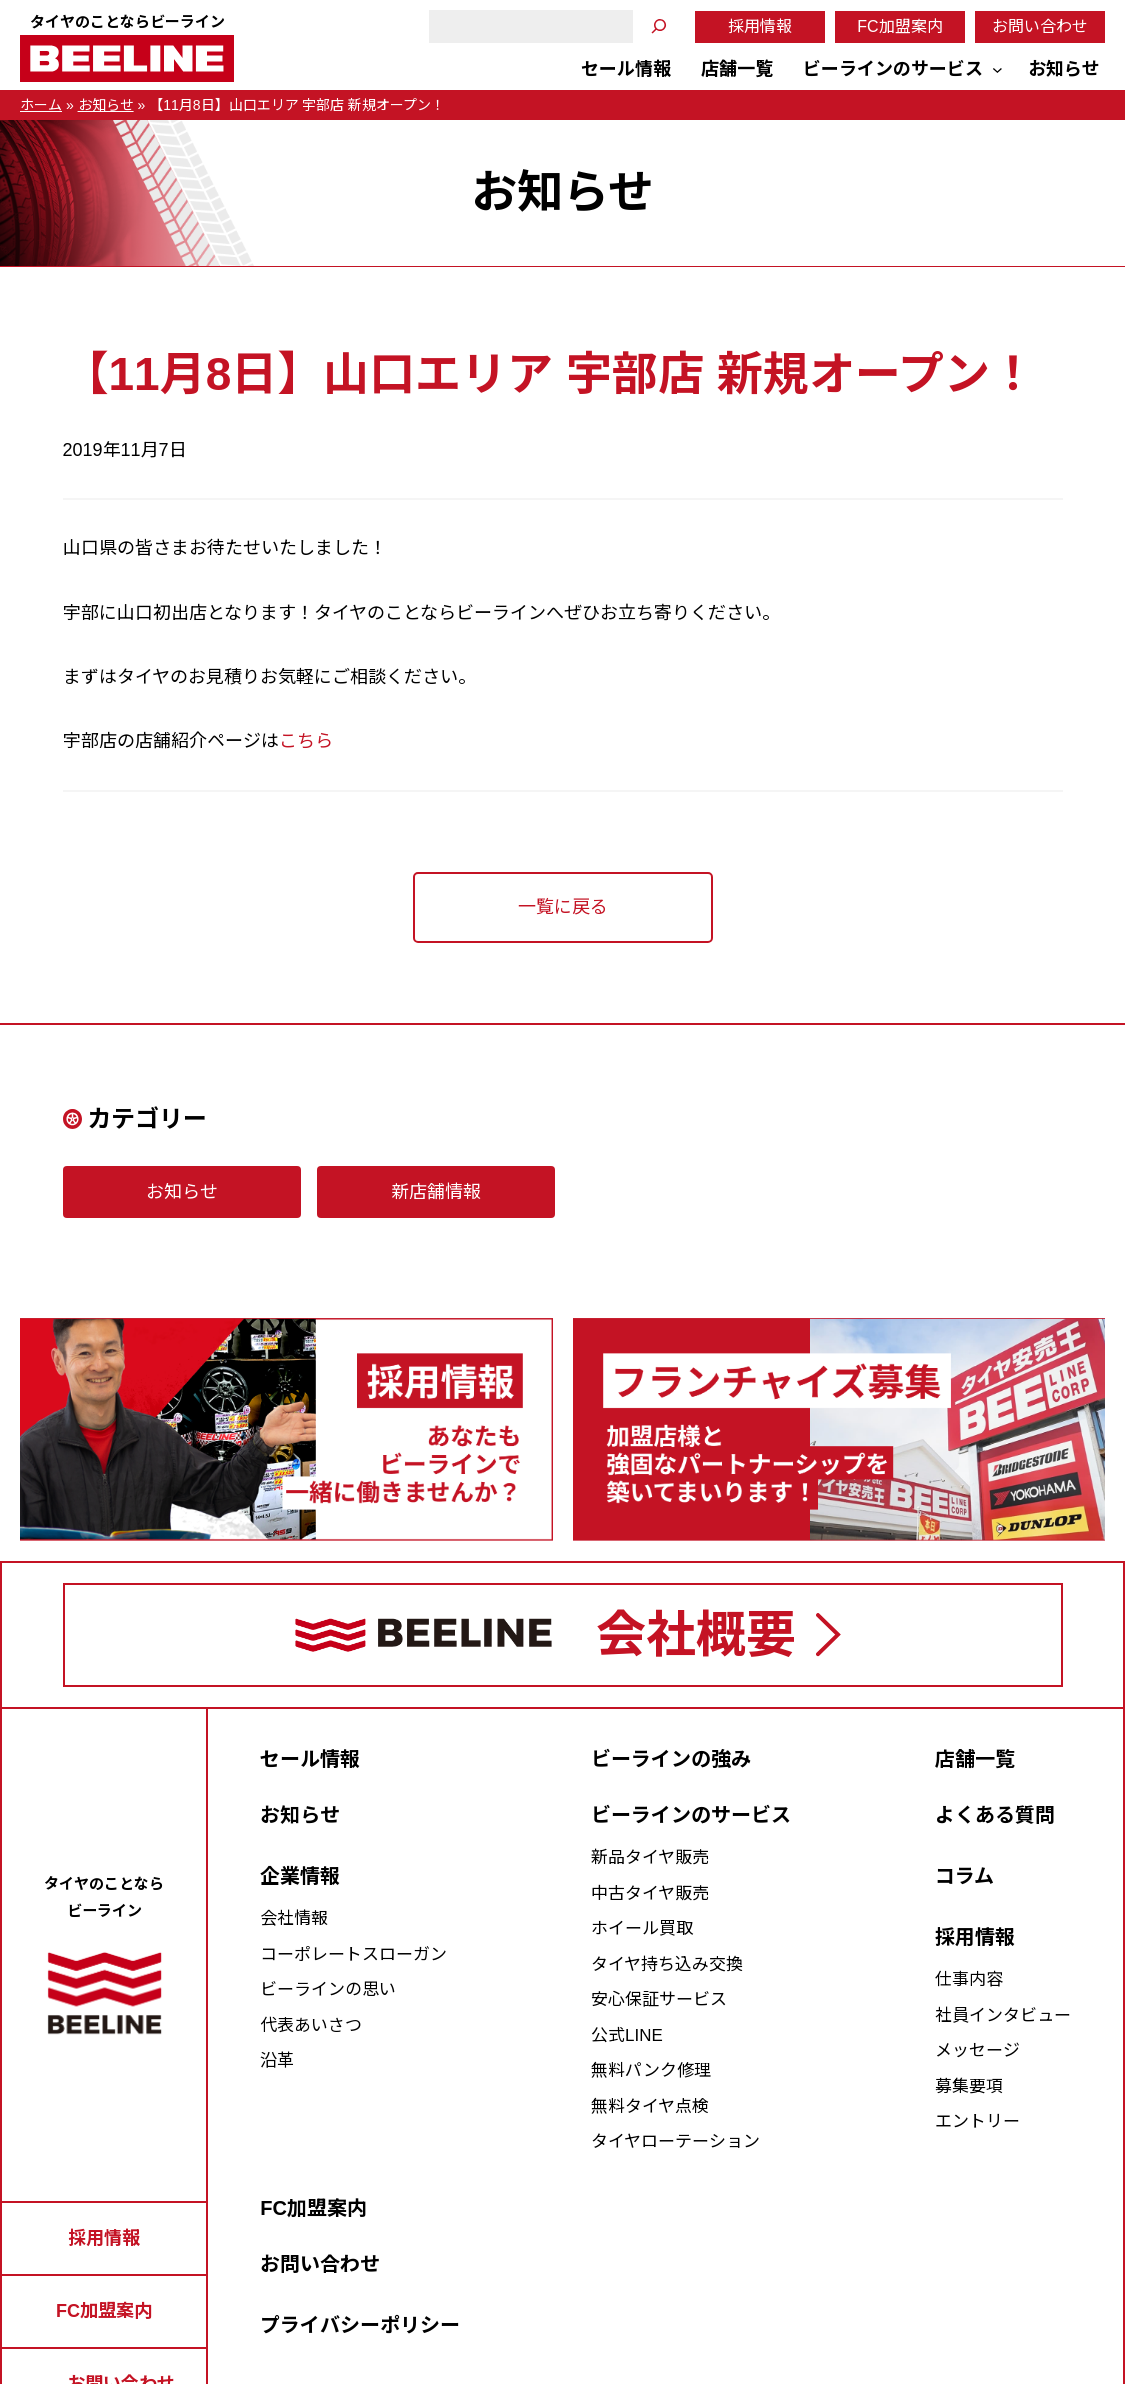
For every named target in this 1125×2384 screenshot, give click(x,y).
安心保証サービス (659, 1999)
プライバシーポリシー (360, 2325)
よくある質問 (995, 1815)
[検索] (659, 26)
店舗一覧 (975, 1759)
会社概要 (696, 1635)
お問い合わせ (1040, 26)
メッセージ (977, 2050)
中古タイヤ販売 (650, 1893)
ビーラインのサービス (691, 1815)
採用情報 (760, 26)
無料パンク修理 (651, 2070)
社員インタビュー (1003, 2015)
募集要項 (969, 2086)
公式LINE (627, 2035)
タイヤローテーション (675, 2141)
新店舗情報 (436, 1192)
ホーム (41, 105)
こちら (306, 741)
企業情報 (300, 1876)
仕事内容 (969, 1979)
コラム (964, 1876)
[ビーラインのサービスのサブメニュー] (997, 69)
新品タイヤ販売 (650, 1857)
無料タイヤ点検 (650, 2106)
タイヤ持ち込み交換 (667, 1964)
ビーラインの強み (671, 1759)
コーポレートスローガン (353, 1954)
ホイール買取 (642, 1928)
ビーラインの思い (328, 1989)
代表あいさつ (311, 2025)
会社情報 (294, 1918)
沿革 (277, 2060)
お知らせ (106, 105)
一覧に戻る (563, 907)
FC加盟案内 (899, 26)
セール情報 (310, 1759)
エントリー (977, 2121)
